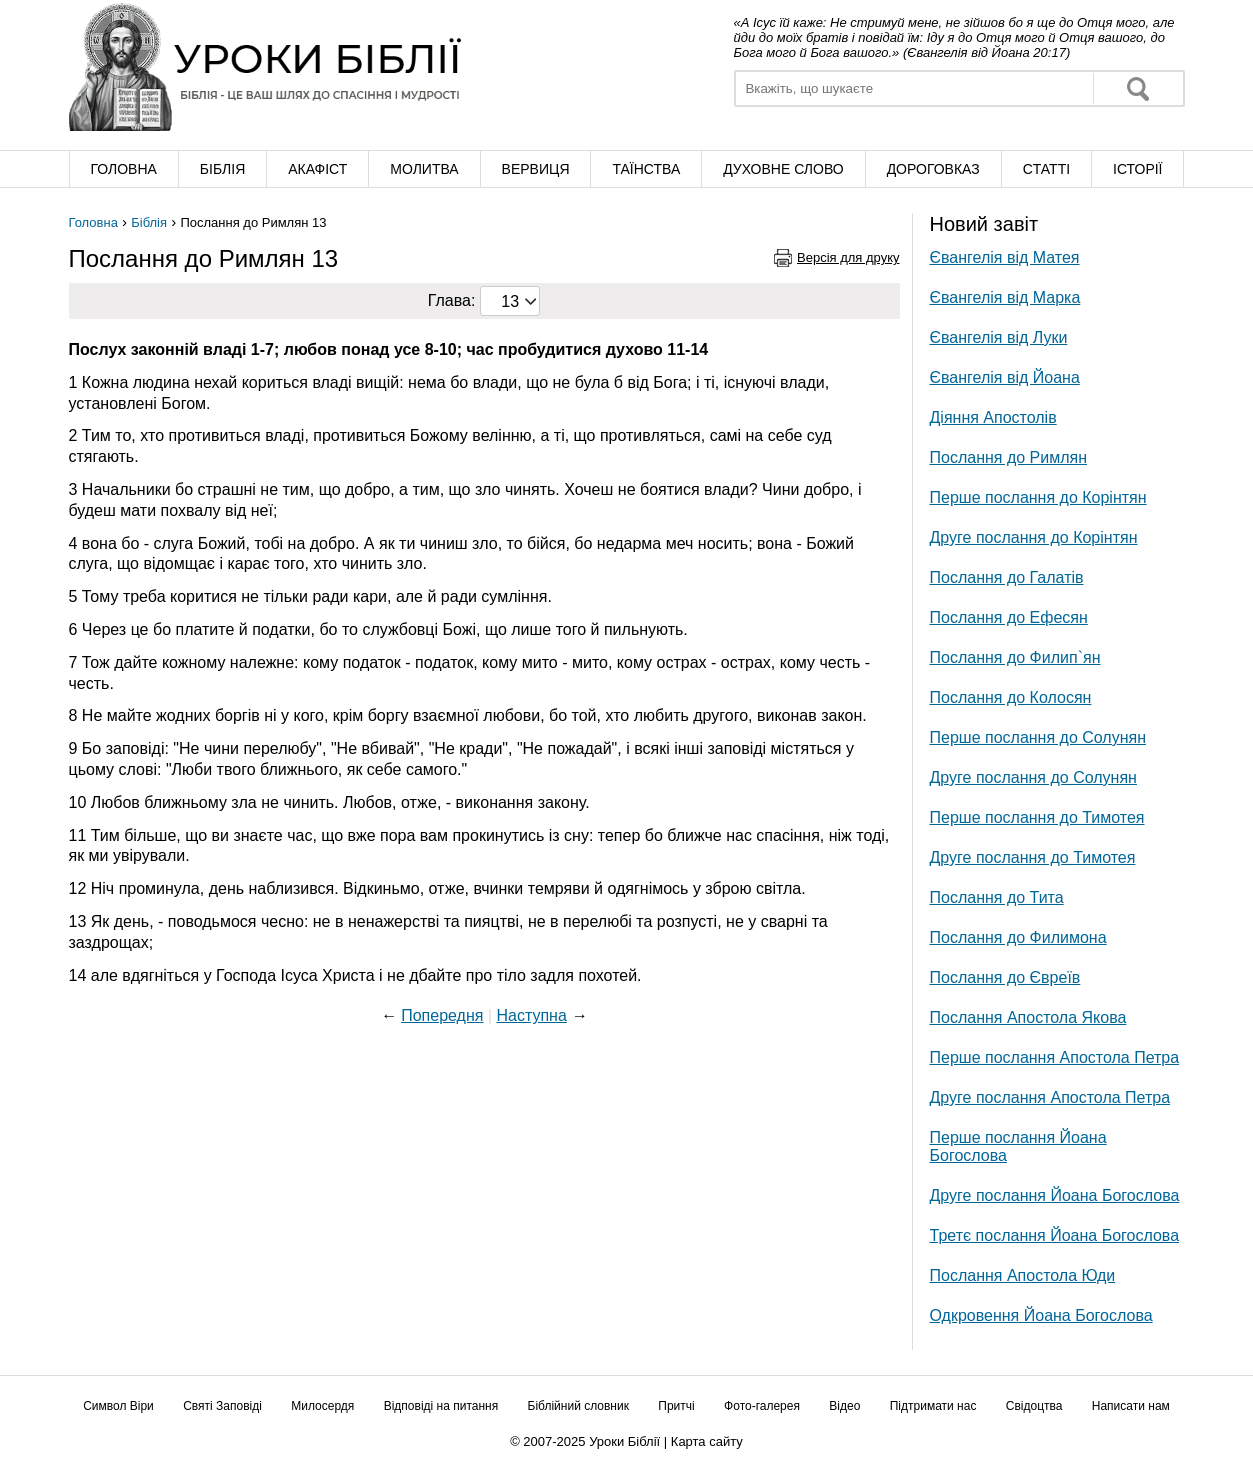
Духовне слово (783, 169)
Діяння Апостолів (993, 417)
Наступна (531, 1015)
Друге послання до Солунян (1033, 777)
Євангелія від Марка (1005, 297)
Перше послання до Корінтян (1038, 497)
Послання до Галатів (1007, 577)
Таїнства (646, 169)
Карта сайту (707, 1441)
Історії (1137, 169)
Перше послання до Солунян (1038, 737)
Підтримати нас (933, 1406)
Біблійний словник (578, 1406)
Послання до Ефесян (1009, 617)
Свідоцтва (1034, 1406)
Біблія (222, 169)
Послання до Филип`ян (1015, 657)
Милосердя (322, 1406)
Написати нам (1131, 1406)
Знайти (1138, 88)
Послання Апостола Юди (1023, 1275)
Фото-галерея (762, 1406)
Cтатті (1046, 169)
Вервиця (536, 169)
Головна (123, 169)
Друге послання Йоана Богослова (1055, 1195)
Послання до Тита (997, 897)
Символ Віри (118, 1406)
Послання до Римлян (1009, 457)
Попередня (442, 1015)
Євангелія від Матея (1005, 257)
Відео (844, 1406)
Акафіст (317, 169)
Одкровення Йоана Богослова (1041, 1315)
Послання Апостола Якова (1028, 1017)
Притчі (676, 1406)
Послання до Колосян (1011, 697)
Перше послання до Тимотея (1037, 817)
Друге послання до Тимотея (1033, 857)
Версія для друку (848, 257)
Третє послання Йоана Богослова (1055, 1235)
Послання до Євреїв (1005, 977)
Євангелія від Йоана (1005, 377)
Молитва (424, 169)
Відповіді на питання (441, 1406)
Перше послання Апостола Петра (1055, 1057)
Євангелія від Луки (999, 337)
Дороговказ (933, 169)
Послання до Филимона (1018, 937)
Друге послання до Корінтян (1034, 537)
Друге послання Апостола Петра (1050, 1097)
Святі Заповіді (222, 1406)
